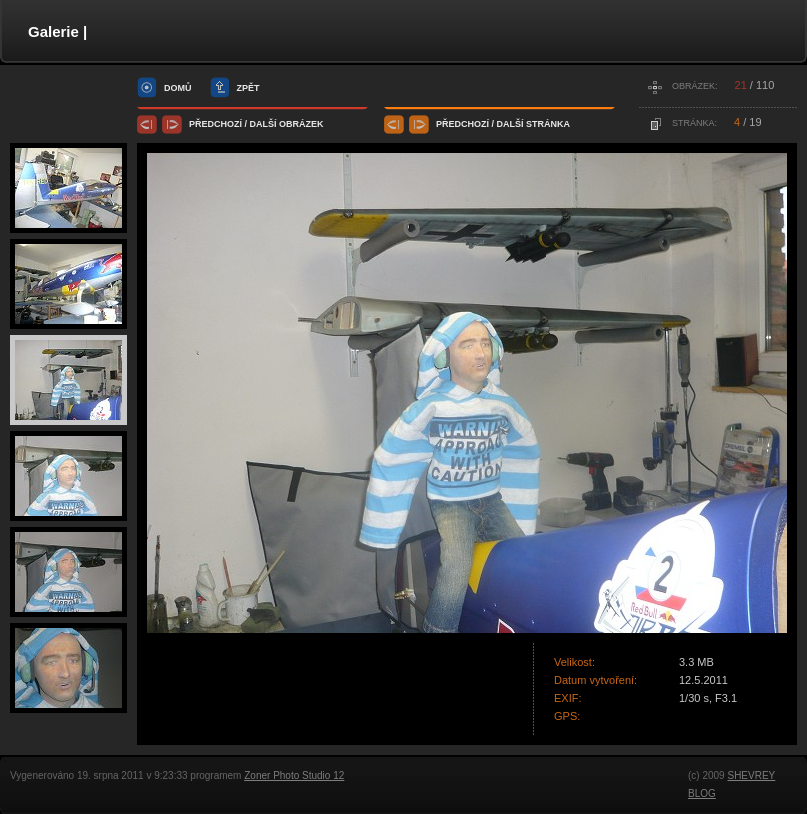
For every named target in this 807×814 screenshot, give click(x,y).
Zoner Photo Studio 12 (294, 775)
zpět (248, 88)
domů (178, 88)
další (263, 124)
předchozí (215, 124)
